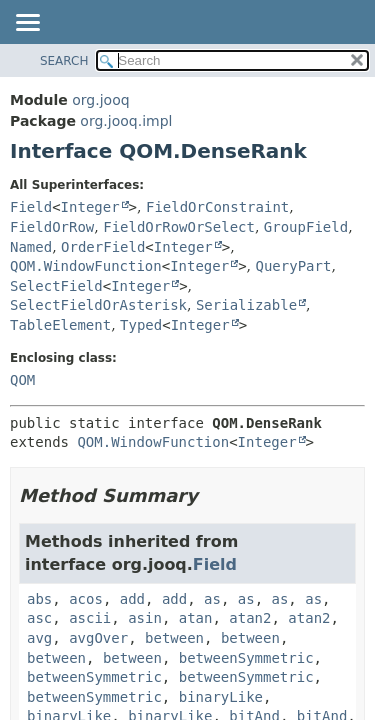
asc (39, 618)
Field (31, 207)
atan (196, 618)
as (212, 599)
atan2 (250, 618)
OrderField (103, 247)
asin (145, 618)
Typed (141, 325)
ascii (90, 618)
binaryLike (221, 697)
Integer (90, 207)
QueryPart (294, 266)
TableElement (60, 325)
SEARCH (64, 61)
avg (39, 638)
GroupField (306, 227)
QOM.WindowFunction (86, 266)
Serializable (246, 305)
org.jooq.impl (126, 121)
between (174, 638)
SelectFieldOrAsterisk (98, 305)
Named (31, 247)
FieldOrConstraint (217, 207)
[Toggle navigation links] (27, 24)
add (132, 599)
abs (39, 599)
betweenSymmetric (246, 658)
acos (86, 599)
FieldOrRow (52, 227)
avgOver (98, 638)
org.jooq (100, 100)
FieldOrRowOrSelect (179, 227)
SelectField (56, 286)
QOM (22, 380)
